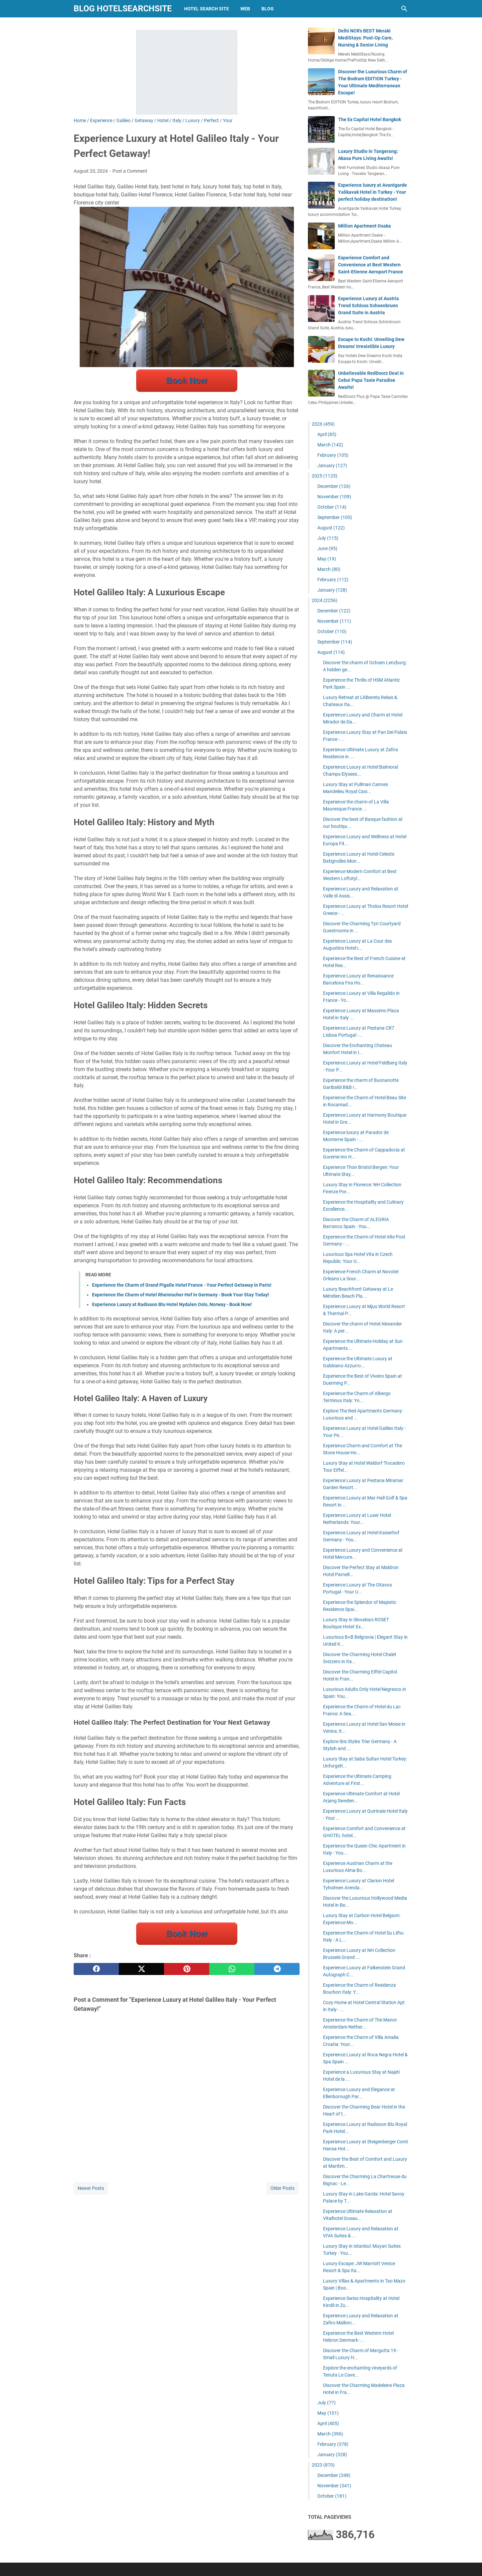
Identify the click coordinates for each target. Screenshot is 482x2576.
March (330, 444)
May (326, 559)
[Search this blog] (404, 9)
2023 (323, 2465)
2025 (324, 476)
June (327, 548)
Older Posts (282, 2188)
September (334, 517)
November (334, 496)
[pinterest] (186, 1969)
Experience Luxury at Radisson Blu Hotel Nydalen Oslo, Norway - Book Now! (172, 1304)
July (327, 538)
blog (267, 8)
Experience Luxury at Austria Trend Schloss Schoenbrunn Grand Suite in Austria (368, 305)
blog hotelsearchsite (123, 8)
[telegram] (277, 1969)
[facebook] (96, 1969)
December (333, 486)
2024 (324, 600)
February (332, 455)
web (245, 8)
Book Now (186, 380)
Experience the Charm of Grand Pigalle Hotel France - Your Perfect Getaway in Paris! (181, 1285)
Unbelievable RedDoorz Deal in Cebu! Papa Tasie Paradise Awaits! (371, 380)
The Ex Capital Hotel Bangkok (369, 119)
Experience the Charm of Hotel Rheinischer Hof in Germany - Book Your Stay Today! (180, 1294)
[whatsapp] (231, 1969)
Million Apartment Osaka (364, 226)
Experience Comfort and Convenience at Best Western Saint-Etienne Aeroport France (370, 264)
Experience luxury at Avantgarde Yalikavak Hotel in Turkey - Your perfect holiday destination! (372, 192)
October (331, 507)
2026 (323, 424)
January (332, 465)
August (331, 527)
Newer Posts (91, 2188)
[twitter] (141, 1969)
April (326, 434)
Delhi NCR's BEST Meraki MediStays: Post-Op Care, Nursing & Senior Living (365, 38)
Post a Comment (129, 171)
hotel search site (206, 8)
